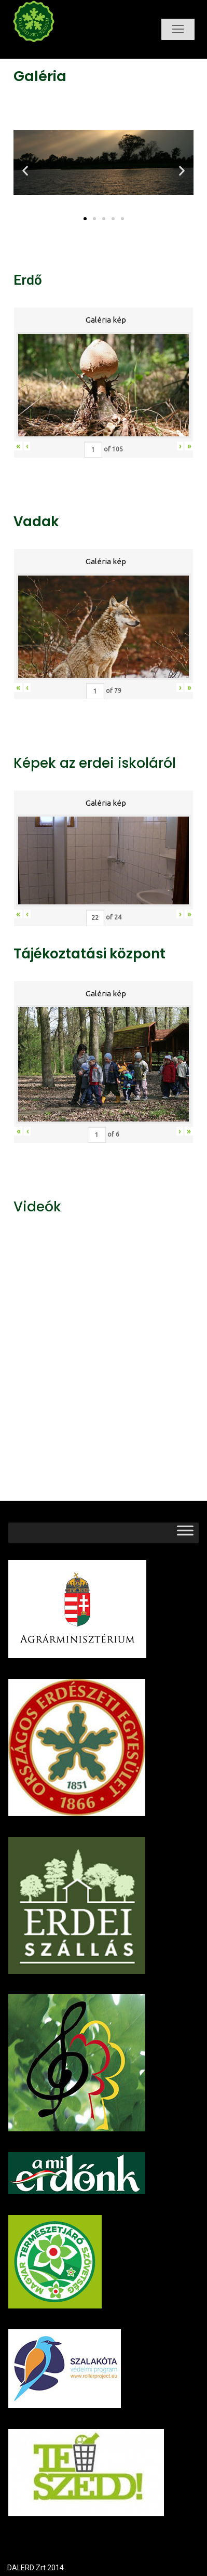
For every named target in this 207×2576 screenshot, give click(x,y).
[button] (85, 218)
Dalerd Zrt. (51, 51)
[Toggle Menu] (185, 1532)
